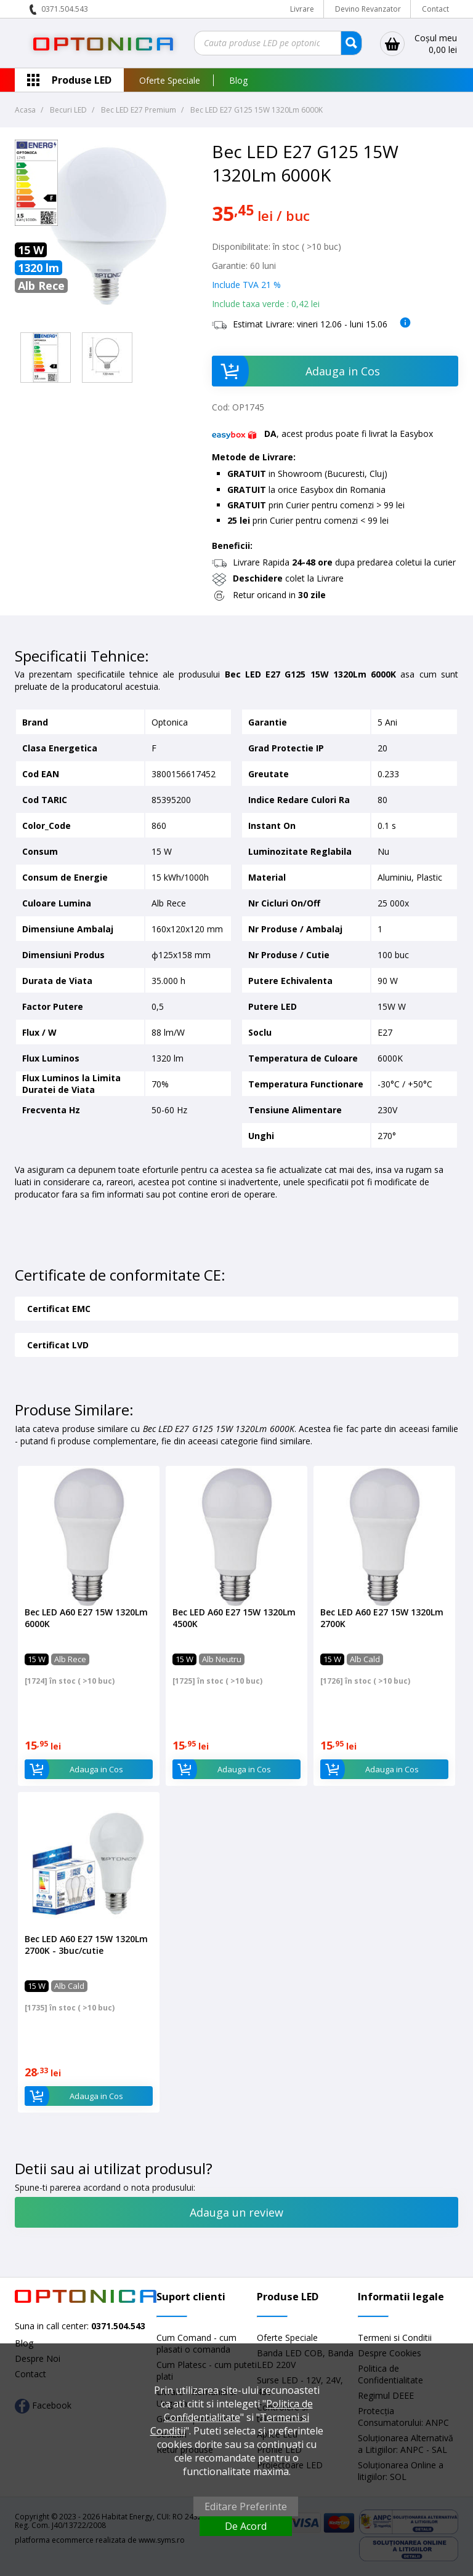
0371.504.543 (64, 9)
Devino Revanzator (368, 9)
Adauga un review (236, 2212)
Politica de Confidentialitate (238, 2410)
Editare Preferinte (245, 2506)
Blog (238, 80)
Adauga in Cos (296, 371)
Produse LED (81, 80)
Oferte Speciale (169, 80)
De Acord (246, 2526)
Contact (435, 9)
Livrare (302, 9)
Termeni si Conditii (395, 2337)
